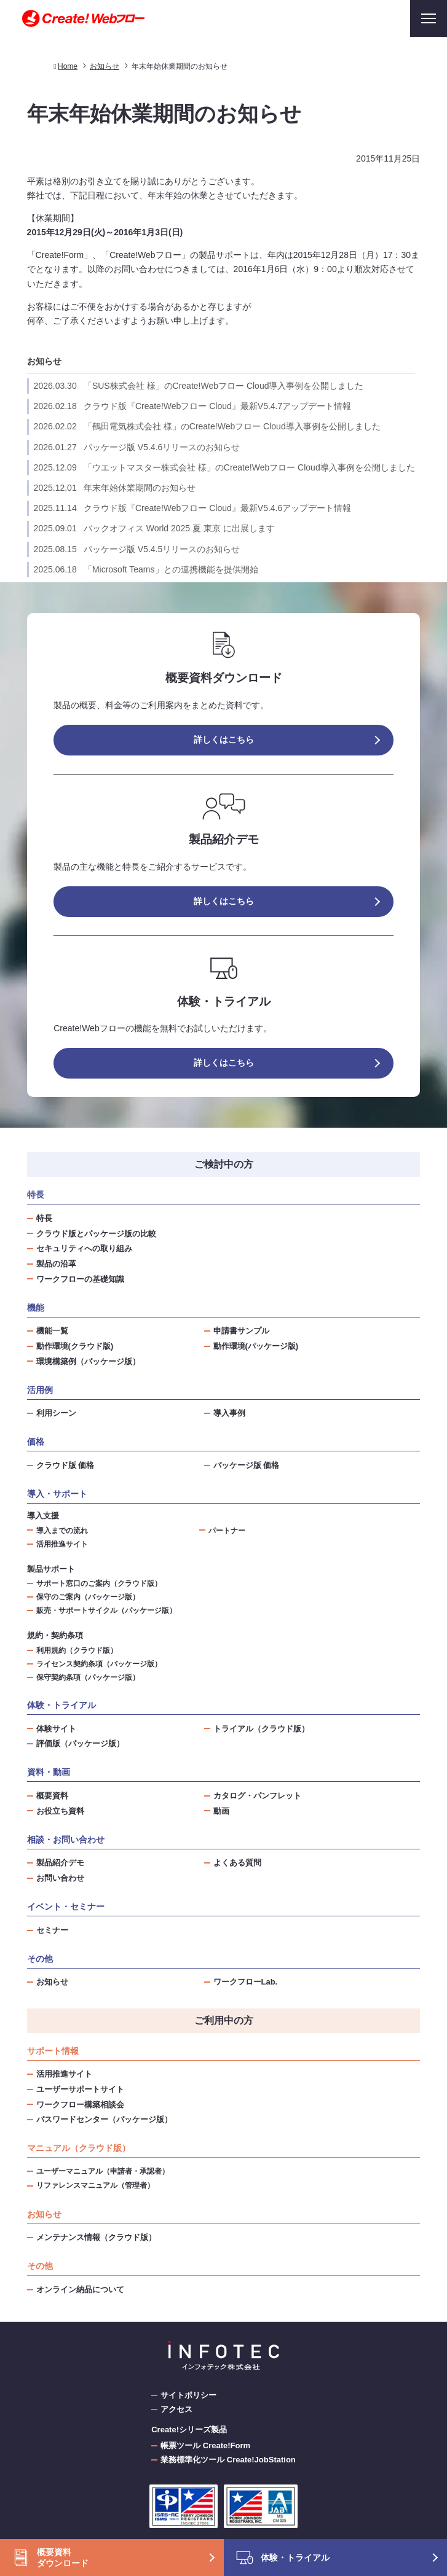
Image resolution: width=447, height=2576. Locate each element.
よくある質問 (237, 1862)
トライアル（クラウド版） (261, 1728)
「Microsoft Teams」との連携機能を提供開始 (146, 569)
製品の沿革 (56, 1263)
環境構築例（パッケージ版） (88, 1361)
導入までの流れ (62, 1530)
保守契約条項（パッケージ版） (88, 1677)
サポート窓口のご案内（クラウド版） (99, 1583)
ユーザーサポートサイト (80, 2089)
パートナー (226, 1530)
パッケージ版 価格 (246, 1465)
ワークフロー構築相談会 (80, 2104)
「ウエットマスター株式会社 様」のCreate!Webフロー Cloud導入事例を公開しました (224, 467)
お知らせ (44, 361)
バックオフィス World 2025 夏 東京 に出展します (154, 528)
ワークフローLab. (245, 1981)
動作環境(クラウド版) (75, 1346)
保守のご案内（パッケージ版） (88, 1597)
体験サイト (56, 1728)
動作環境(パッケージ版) (256, 1346)
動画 (221, 1811)
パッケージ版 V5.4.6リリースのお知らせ (137, 447)
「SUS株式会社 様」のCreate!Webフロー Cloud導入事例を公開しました (199, 386)
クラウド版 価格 (65, 1465)
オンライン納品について (80, 2289)
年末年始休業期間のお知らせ (115, 488)
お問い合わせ (60, 1878)
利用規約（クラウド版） (76, 1650)
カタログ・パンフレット (257, 1795)
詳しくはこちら (224, 739)
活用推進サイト (62, 1544)
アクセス (176, 2409)
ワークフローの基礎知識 (80, 1279)
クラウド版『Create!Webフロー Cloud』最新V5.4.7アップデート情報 (193, 406)
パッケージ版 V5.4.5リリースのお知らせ (137, 549)
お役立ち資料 (60, 1811)
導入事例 (229, 1413)
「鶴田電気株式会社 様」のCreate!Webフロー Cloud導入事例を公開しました (207, 426)
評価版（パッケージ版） (80, 1743)
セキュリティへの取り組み (84, 1248)
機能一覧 (52, 1330)
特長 (44, 1218)
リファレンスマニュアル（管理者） (95, 2185)
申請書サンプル (241, 1330)
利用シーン (56, 1413)
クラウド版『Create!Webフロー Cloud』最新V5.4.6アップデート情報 (193, 508)
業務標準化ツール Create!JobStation (228, 2459)
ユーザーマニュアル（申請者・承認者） (102, 2171)
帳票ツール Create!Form (205, 2445)
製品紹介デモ (60, 1862)
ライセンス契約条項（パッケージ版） (99, 1664)
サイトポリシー (188, 2395)
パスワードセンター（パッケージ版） (104, 2119)
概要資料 (52, 1795)
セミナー (52, 1930)
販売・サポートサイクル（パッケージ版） (106, 1610)
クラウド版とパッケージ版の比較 (96, 1233)
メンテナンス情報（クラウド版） (96, 2237)
